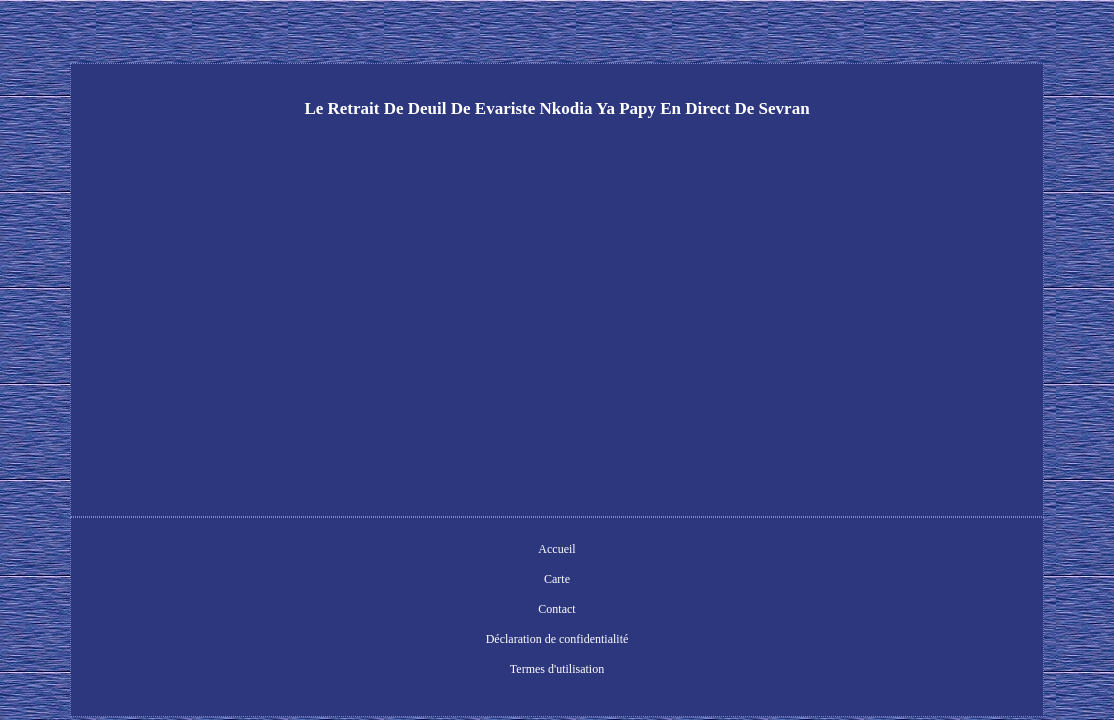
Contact (458, 551)
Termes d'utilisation (713, 551)
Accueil (349, 551)
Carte (404, 551)
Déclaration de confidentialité (571, 551)
